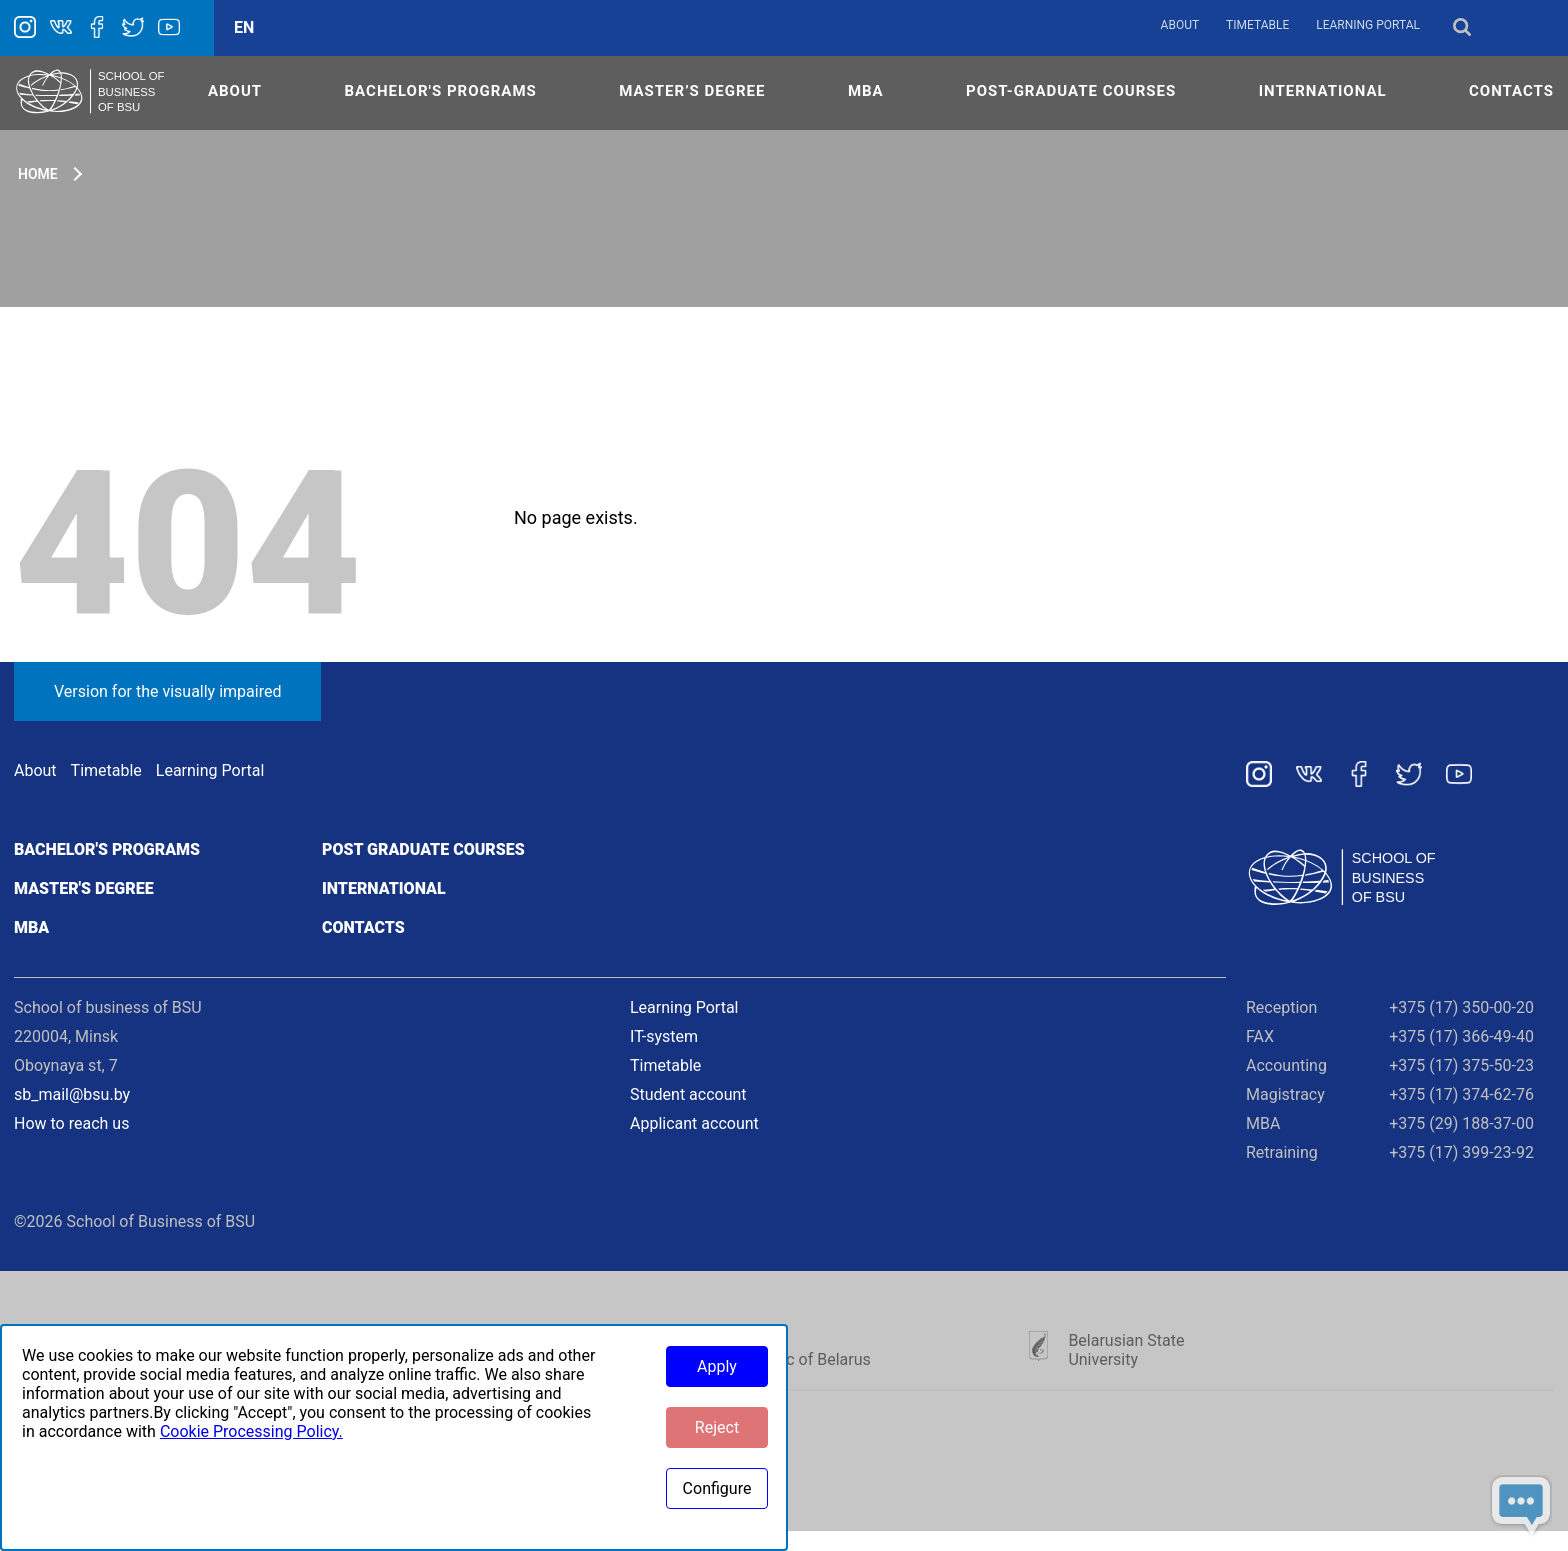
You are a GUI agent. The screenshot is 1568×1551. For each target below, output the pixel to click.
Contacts (363, 927)
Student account (688, 1094)
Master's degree (84, 888)
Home (38, 174)
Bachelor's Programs (441, 91)
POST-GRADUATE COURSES (1071, 91)
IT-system (664, 1036)
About (1180, 25)
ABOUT (235, 91)
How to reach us (71, 1123)
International (384, 888)
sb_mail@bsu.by (72, 1094)
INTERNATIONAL (1323, 91)
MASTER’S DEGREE (692, 91)
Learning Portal (1368, 25)
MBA (866, 91)
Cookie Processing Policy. (251, 1431)
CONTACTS (1511, 91)
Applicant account (694, 1123)
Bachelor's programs (107, 849)
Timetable (1257, 25)
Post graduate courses (423, 849)
